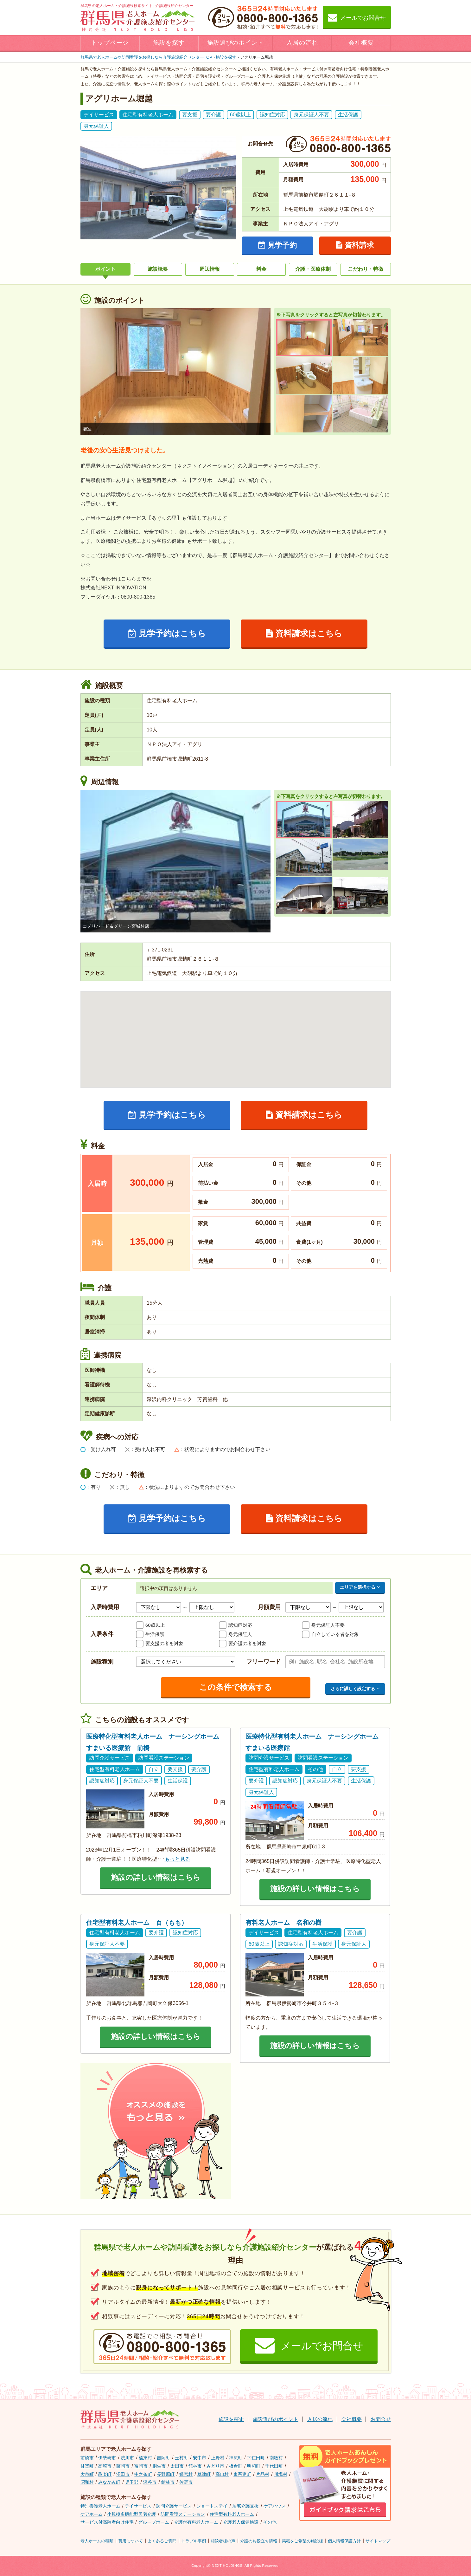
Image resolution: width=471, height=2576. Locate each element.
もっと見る (177, 1859)
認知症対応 (240, 1625)
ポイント (105, 269)
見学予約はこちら (167, 633)
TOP (146, 57)
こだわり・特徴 (365, 269)
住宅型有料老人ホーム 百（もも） (137, 1922)
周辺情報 (210, 269)
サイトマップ (378, 2541)
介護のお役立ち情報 (258, 2541)
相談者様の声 (223, 2541)
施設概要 (158, 269)
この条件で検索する (235, 1687)
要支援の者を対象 (164, 1643)
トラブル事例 (193, 2541)
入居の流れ (302, 42)
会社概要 (361, 42)
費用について (130, 2541)
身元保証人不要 (328, 1625)
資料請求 (355, 245)
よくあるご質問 (162, 2541)
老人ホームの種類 (96, 2541)
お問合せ (381, 2419)
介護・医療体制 (313, 269)
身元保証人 (240, 1634)
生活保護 (154, 1634)
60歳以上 (155, 1625)
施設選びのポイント (235, 42)
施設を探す (169, 42)
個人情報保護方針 (344, 2541)
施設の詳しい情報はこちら (155, 1877)
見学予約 (277, 245)
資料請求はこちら (304, 633)
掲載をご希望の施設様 (302, 2541)
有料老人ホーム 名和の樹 (283, 1922)
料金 (261, 269)
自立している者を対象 (335, 1634)
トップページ (110, 42)
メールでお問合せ (357, 17)
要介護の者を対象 (247, 1643)
